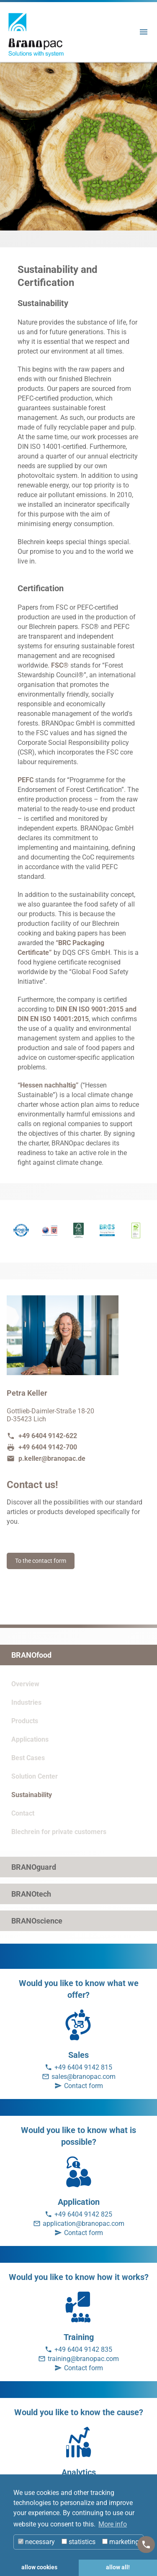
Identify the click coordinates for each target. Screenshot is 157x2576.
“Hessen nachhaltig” (48, 1085)
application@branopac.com (83, 2223)
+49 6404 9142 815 (83, 2067)
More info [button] (112, 2524)
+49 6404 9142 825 (83, 2214)
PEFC (25, 780)
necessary (36, 2542)
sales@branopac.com (83, 2077)
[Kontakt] (146, 2544)
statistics (78, 2542)
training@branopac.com (83, 2359)
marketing (120, 2542)
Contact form (83, 2086)
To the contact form (40, 1560)
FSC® (60, 665)
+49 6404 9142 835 (83, 2349)
